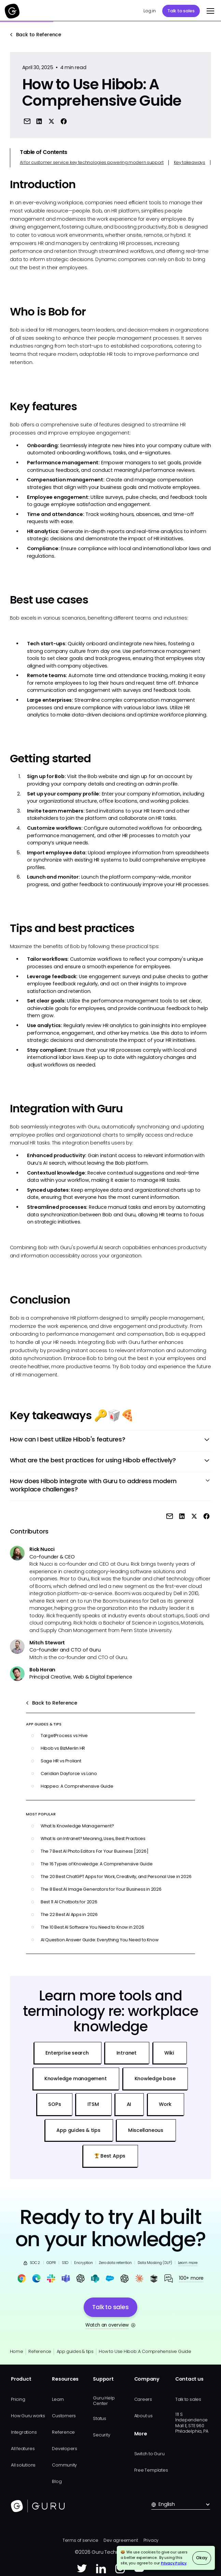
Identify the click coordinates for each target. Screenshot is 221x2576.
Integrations (24, 2432)
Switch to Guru (149, 2454)
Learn (58, 2399)
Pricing (18, 2399)
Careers (143, 2399)
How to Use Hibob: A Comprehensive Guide (145, 2351)
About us (143, 2416)
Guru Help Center (103, 2400)
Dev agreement (120, 2540)
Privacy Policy (174, 2563)
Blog (56, 2481)
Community (64, 2465)
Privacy (151, 2540)
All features (22, 2448)
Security (101, 2435)
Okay (201, 2558)
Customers (64, 2416)
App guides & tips (75, 2351)
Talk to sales (180, 11)
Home (16, 2351)
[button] (209, 11)
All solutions (23, 2465)
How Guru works (28, 2416)
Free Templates (151, 2470)
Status (99, 2418)
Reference (39, 2351)
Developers (64, 2448)
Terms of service (80, 2540)
